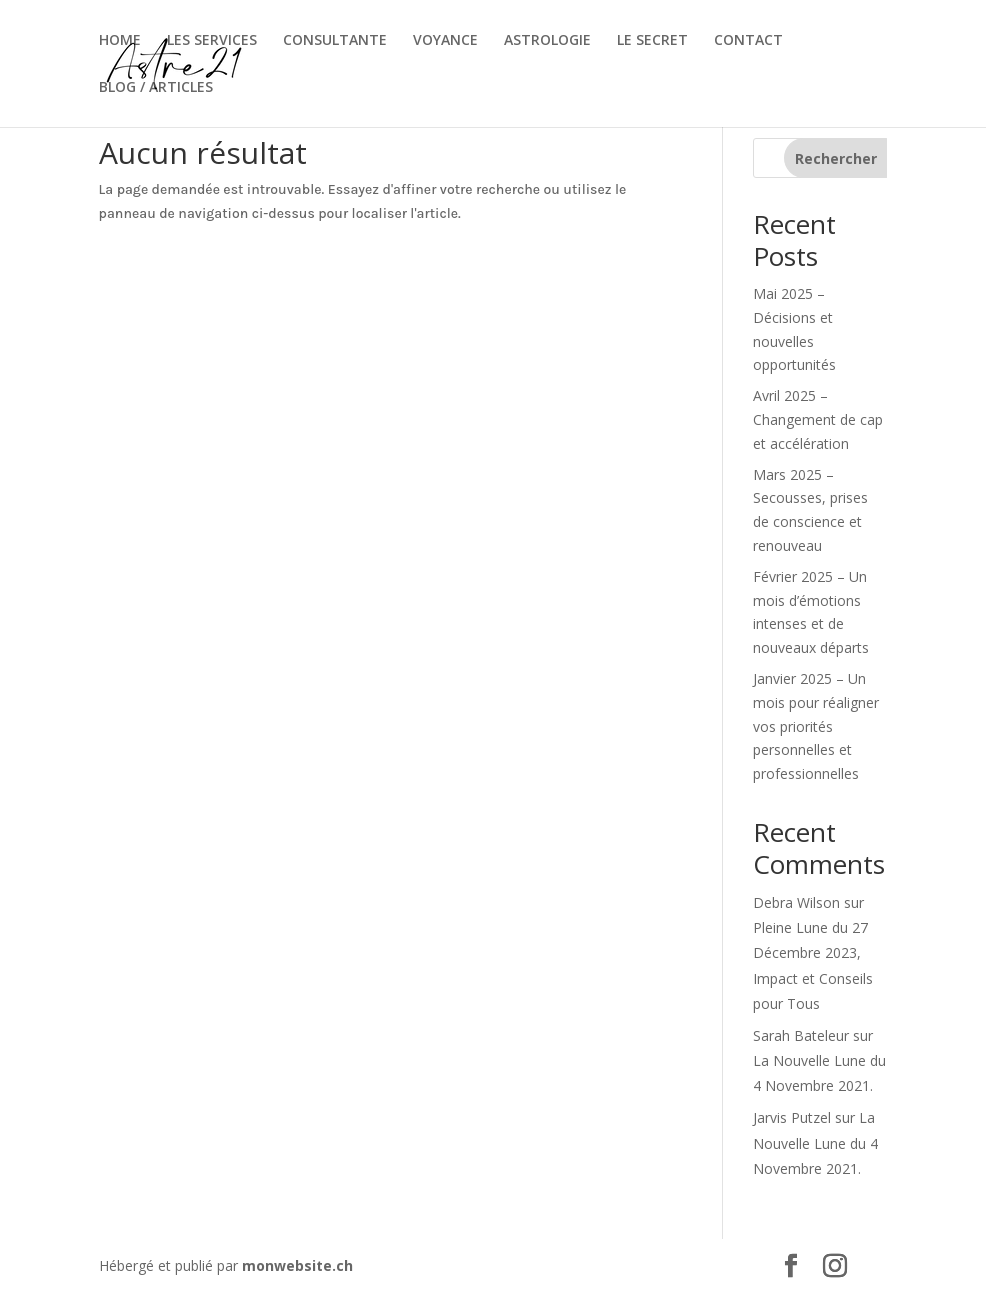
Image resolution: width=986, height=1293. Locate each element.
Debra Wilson (796, 902)
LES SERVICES (212, 41)
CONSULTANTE (335, 41)
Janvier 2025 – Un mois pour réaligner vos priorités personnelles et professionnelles (816, 726)
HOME (120, 41)
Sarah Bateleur (801, 1035)
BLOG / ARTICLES (156, 88)
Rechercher (836, 158)
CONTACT (748, 41)
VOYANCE (445, 41)
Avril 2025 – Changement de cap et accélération (818, 419)
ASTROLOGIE (547, 41)
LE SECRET (652, 41)
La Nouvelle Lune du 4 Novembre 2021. (815, 1142)
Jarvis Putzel (792, 1117)
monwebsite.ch (297, 1265)
